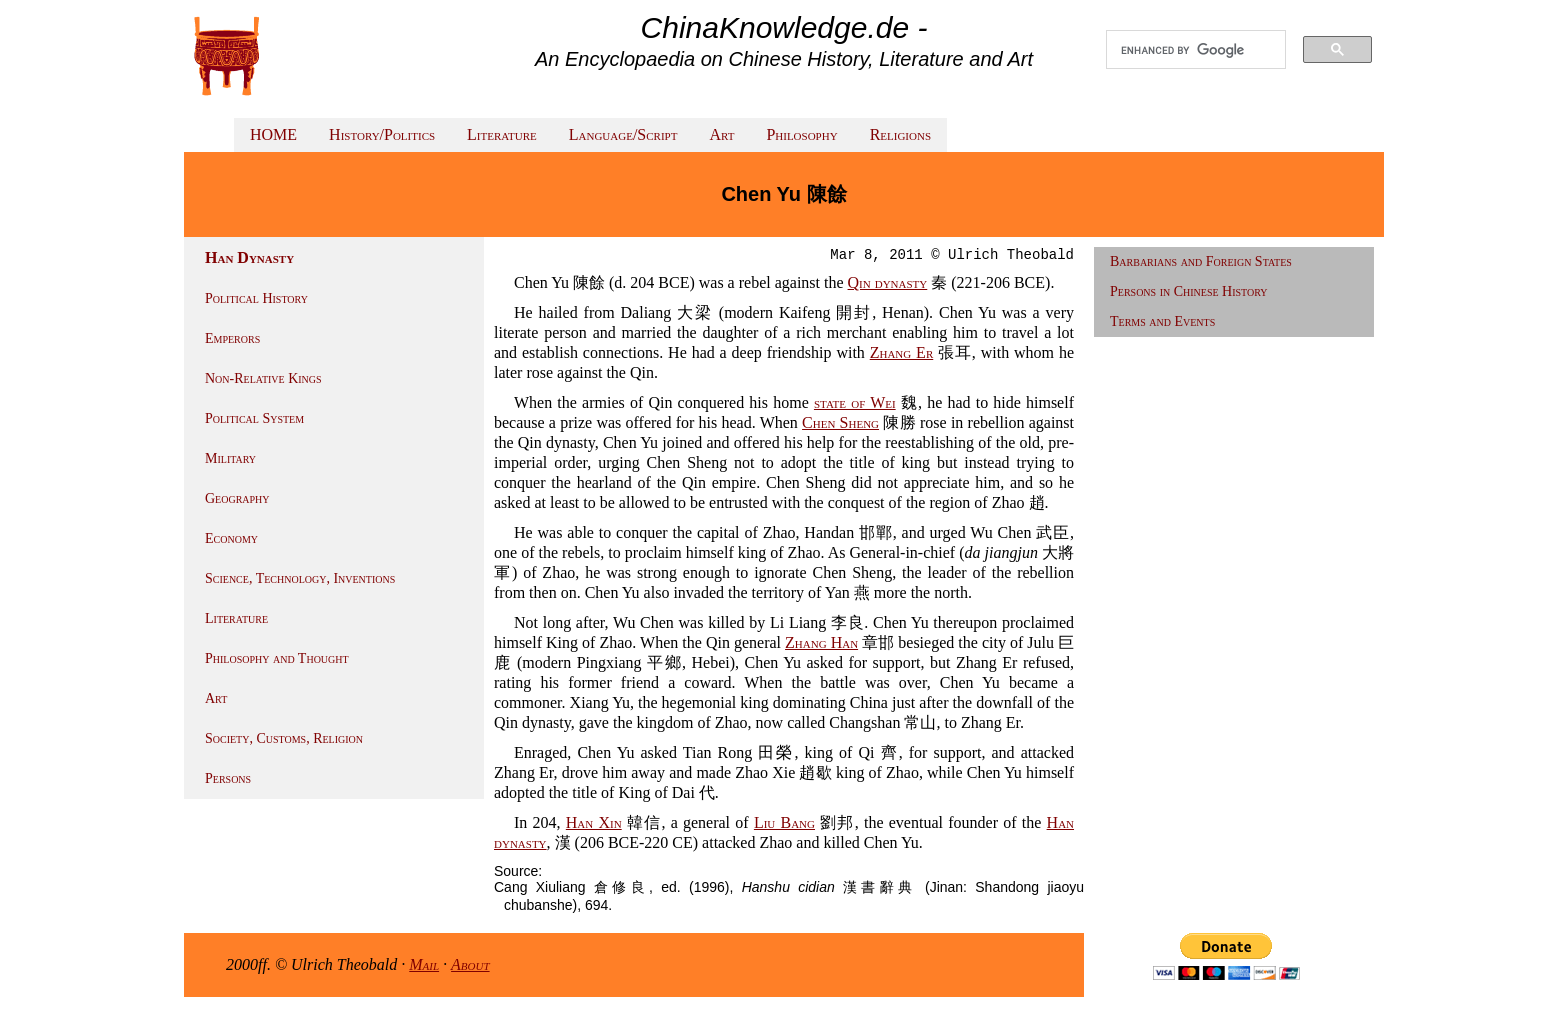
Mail (424, 964)
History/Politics (382, 134)
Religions (900, 134)
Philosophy (801, 134)
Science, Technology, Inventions (300, 578)
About (470, 964)
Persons (228, 778)
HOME (273, 134)
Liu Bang (784, 822)
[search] (1196, 50)
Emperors (232, 338)
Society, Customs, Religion (284, 738)
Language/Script (623, 134)
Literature (502, 134)
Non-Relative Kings (263, 378)
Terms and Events (1162, 321)
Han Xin (594, 822)
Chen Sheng (840, 422)
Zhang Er (902, 352)
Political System (254, 418)
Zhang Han (821, 642)
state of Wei (855, 402)
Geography (237, 498)
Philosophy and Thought (277, 658)
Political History (256, 298)
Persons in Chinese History (1189, 291)
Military (230, 458)
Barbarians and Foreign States (1201, 261)
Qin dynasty (888, 282)
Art (721, 134)
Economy (231, 538)
